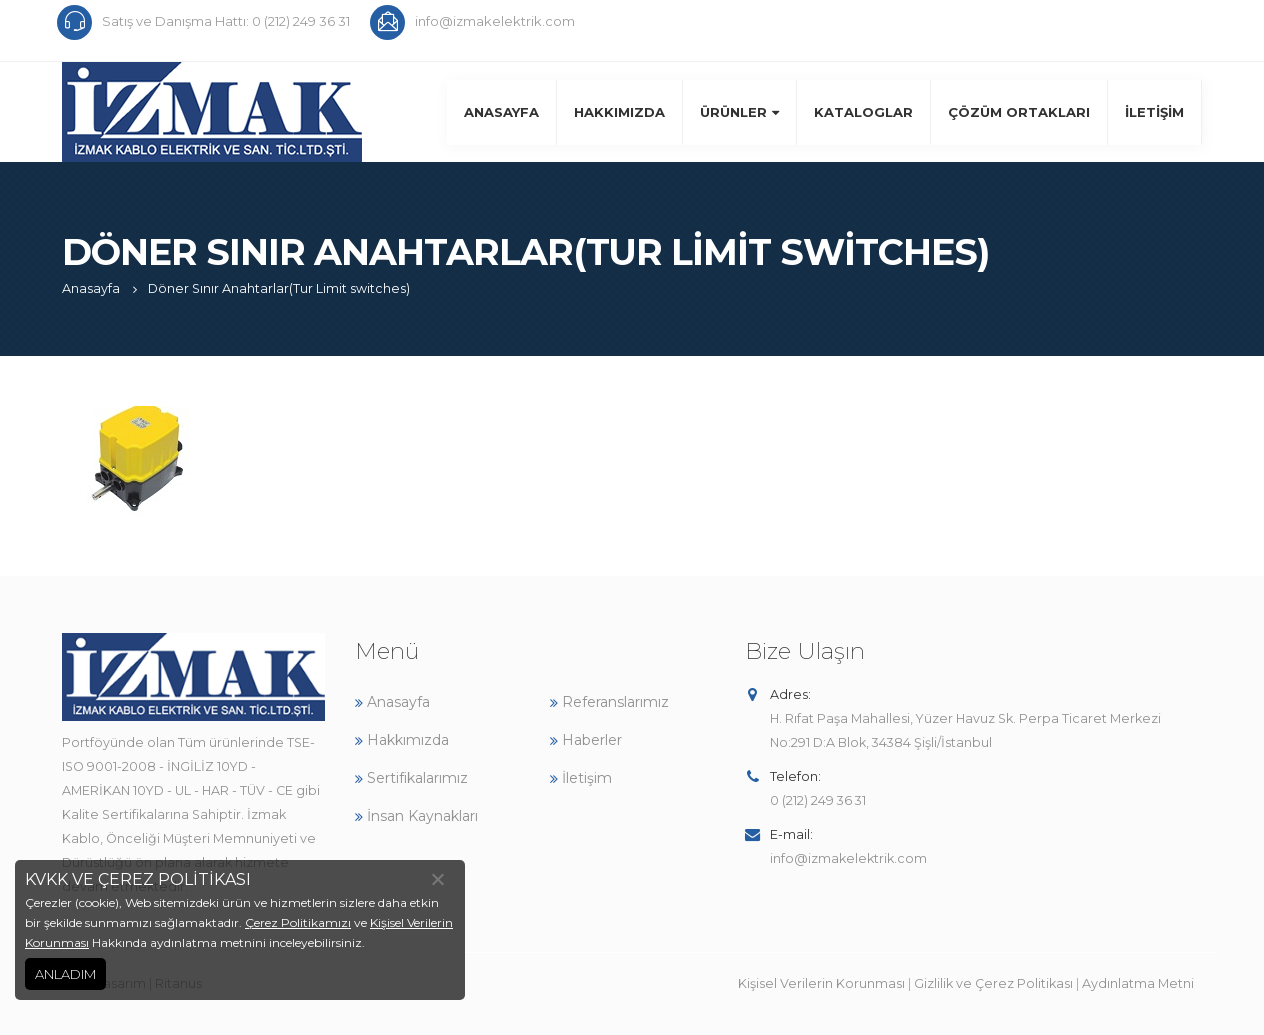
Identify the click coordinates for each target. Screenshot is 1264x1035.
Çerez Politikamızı (298, 922)
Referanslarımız (609, 702)
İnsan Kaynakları (416, 816)
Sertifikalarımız (411, 778)
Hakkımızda (619, 112)
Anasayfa (501, 112)
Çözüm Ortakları (1019, 112)
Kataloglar (863, 112)
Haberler (586, 740)
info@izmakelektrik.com (848, 858)
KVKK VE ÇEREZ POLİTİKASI (138, 879)
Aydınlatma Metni (1138, 983)
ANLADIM (65, 974)
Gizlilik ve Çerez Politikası (993, 983)
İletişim (1154, 112)
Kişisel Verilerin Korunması (821, 983)
